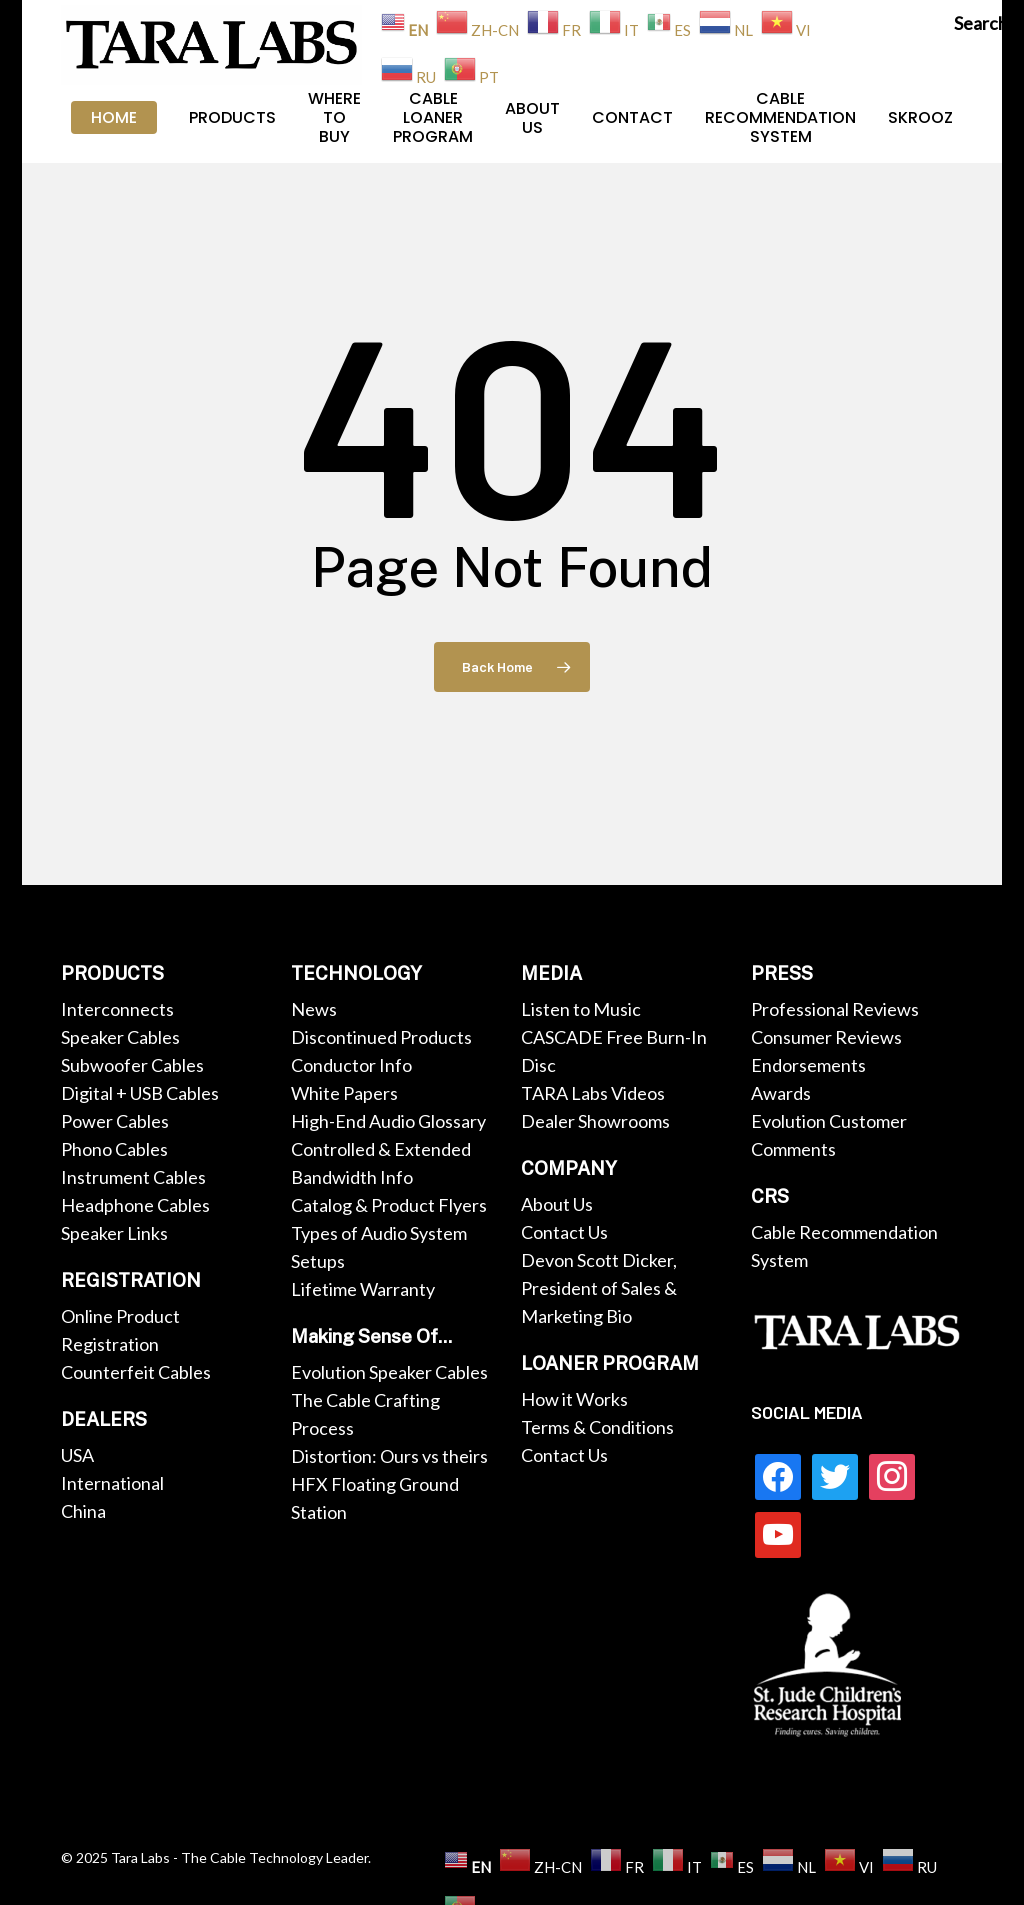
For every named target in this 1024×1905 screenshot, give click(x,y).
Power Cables (115, 1121)
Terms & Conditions (597, 1427)
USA (77, 1455)
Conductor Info (351, 1065)
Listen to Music (581, 1009)
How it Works (574, 1399)
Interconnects (117, 1009)
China (83, 1511)
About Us (557, 1204)
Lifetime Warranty (363, 1289)
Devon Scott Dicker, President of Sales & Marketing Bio (599, 1288)
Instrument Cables (133, 1177)
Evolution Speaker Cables (389, 1372)
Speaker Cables (120, 1037)
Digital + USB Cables (140, 1093)
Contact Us (564, 1232)
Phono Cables (114, 1149)
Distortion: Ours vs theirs (389, 1456)
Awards (781, 1093)
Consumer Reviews (826, 1037)
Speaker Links (114, 1233)
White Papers (344, 1093)
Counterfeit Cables (136, 1372)
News (314, 1009)
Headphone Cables (135, 1205)
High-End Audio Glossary (388, 1121)
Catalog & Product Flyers (389, 1205)
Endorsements (808, 1065)
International (112, 1483)
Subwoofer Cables (132, 1065)
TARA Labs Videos (593, 1093)
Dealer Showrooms (595, 1121)
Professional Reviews (835, 1009)
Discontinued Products (381, 1037)
